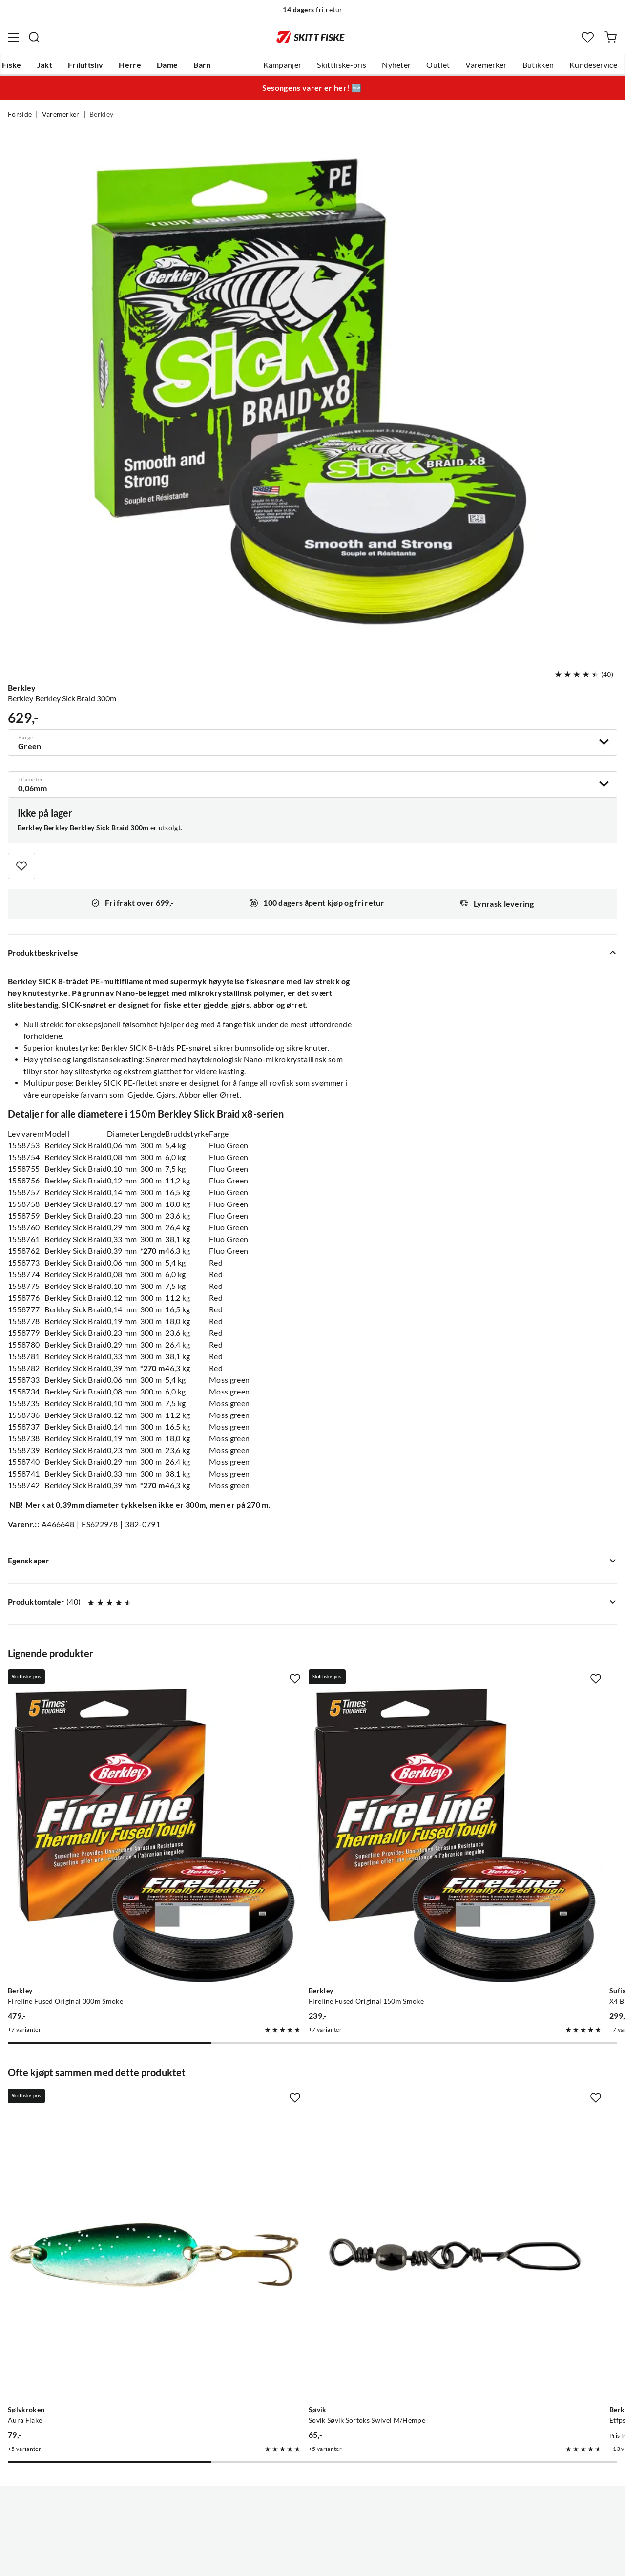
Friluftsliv (86, 65)
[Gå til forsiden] (310, 37)
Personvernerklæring (274, 2561)
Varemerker (485, 65)
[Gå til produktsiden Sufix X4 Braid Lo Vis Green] (502, 1784)
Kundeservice (593, 65)
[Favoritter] (587, 37)
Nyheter (396, 65)
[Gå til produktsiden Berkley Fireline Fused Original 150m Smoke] (302, 1784)
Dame (167, 65)
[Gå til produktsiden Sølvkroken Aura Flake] (103, 2102)
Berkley (101, 114)
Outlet (438, 65)
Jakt (44, 65)
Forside (20, 114)
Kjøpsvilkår (333, 2561)
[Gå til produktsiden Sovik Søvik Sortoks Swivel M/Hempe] (302, 2102)
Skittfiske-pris (341, 65)
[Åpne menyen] (13, 37)
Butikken (538, 65)
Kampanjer (282, 65)
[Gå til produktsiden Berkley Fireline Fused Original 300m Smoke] (103, 1784)
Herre (130, 65)
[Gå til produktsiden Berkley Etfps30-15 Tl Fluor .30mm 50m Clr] (502, 2102)
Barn (201, 65)
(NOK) (312, 2519)
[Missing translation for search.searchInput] (34, 37)
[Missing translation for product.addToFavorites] (21, 866)
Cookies (372, 2561)
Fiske (11, 65)
